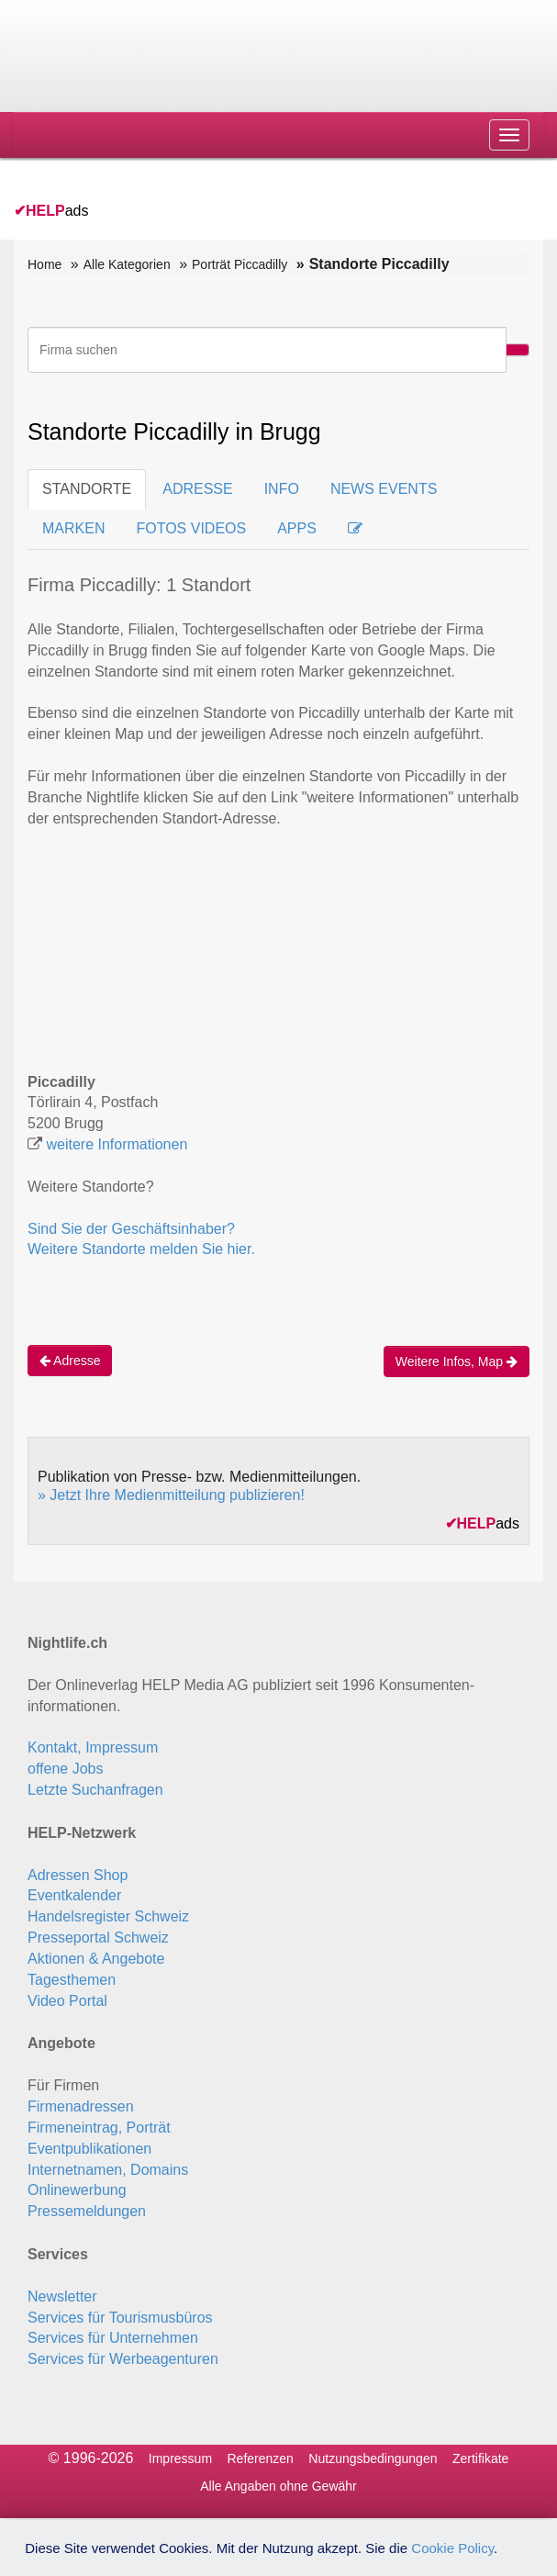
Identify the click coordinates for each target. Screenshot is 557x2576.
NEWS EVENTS (383, 489)
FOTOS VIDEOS (191, 528)
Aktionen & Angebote (96, 1958)
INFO (281, 489)
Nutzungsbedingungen (372, 2458)
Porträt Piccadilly (239, 264)
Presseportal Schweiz (98, 1937)
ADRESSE (197, 489)
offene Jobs (65, 1768)
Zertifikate (480, 2458)
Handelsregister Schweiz (108, 1916)
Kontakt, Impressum (93, 1747)
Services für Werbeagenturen (123, 2359)
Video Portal (67, 2001)
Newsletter (62, 2296)
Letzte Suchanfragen (95, 1790)
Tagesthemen (72, 1980)
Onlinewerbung (77, 2190)
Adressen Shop (78, 1875)
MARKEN (73, 528)
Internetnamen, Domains (108, 2170)
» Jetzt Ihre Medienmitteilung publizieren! (171, 1495)
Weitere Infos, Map (456, 1361)
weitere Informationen (116, 1144)
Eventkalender (74, 1895)
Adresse (69, 1360)
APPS (297, 528)
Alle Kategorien (127, 264)
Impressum (180, 2458)
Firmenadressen (81, 2106)
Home (44, 264)
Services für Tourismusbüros (120, 2317)
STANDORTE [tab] (86, 489)
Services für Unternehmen (113, 2338)
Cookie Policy (452, 2548)
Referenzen (261, 2458)
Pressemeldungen (87, 2211)
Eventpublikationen (89, 2148)
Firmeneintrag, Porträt (99, 2127)
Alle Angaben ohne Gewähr (278, 2486)
